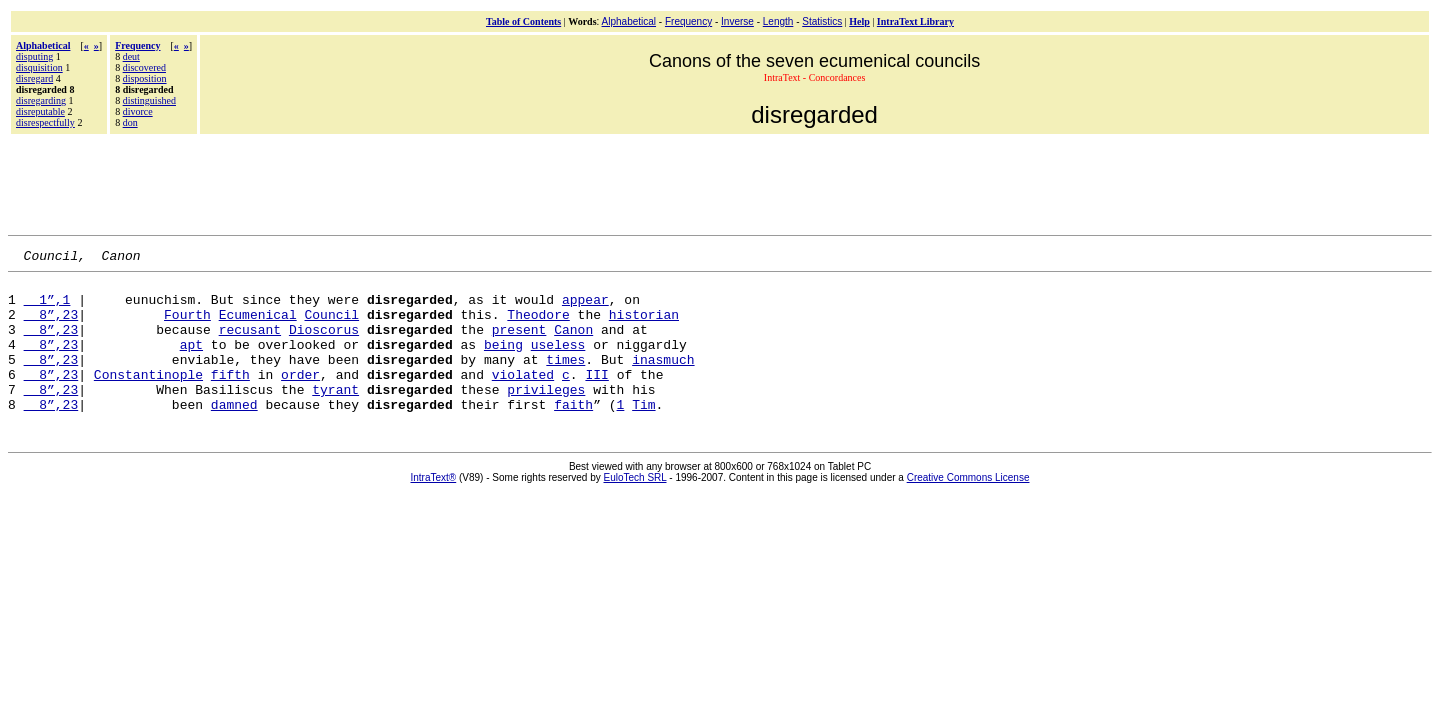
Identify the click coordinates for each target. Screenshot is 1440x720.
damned (234, 434)
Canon (573, 344)
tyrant (335, 416)
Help (859, 21)
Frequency (688, 21)
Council (331, 326)
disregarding (41, 100)
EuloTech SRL (635, 507)
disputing (34, 56)
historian (644, 326)
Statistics (822, 21)
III (596, 398)
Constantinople (148, 398)
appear (585, 308)
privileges (546, 416)
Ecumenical (258, 326)
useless (558, 362)
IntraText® (434, 507)
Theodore (538, 326)
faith (573, 434)
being (503, 362)
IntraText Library (915, 21)
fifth (230, 398)
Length (778, 21)
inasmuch (663, 380)
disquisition (39, 67)
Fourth (187, 326)
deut (131, 56)
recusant (250, 344)
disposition (145, 78)
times (565, 380)
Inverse (737, 21)
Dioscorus (324, 344)
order (300, 398)
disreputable (40, 111)
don (130, 122)
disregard (34, 78)
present (519, 344)
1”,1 (47, 308)
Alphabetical (629, 21)
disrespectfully (45, 122)
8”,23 (51, 326)
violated (523, 398)
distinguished (149, 100)
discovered (144, 67)
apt (191, 362)
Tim (643, 434)
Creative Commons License (968, 507)
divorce (138, 111)
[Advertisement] (720, 182)
